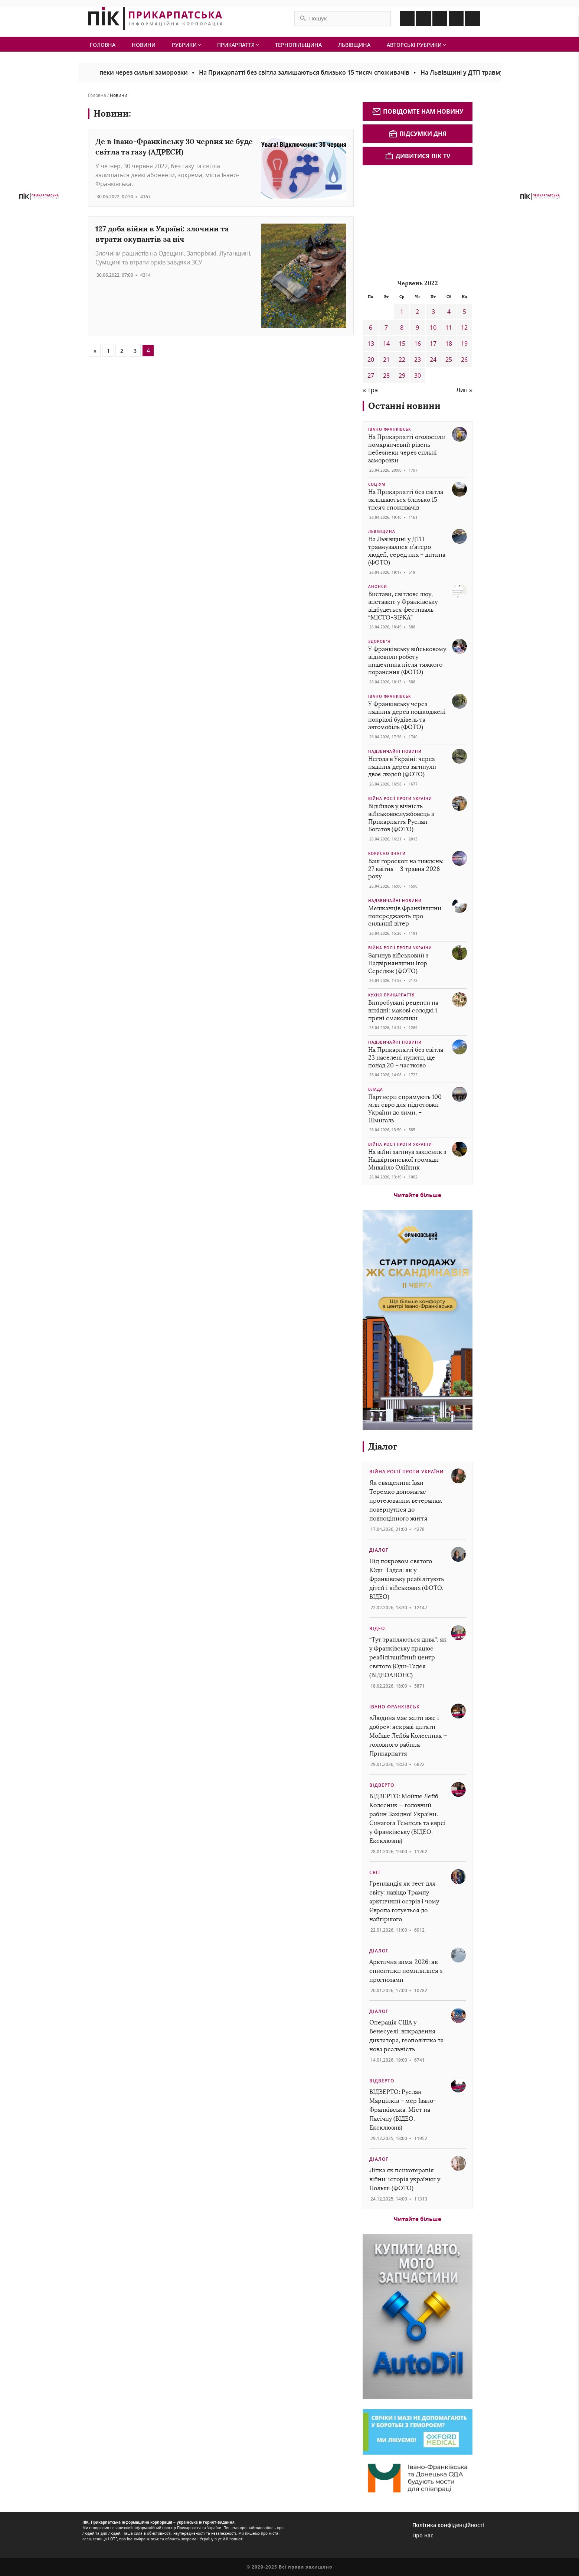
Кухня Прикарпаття (391, 995)
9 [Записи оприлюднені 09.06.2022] (417, 327)
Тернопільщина (298, 44)
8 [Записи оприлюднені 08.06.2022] (401, 327)
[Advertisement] (418, 221)
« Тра (370, 390)
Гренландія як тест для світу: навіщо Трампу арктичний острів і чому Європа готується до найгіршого (404, 1901)
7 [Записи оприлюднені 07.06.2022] (386, 327)
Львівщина (354, 44)
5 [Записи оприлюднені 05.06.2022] (464, 312)
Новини (144, 44)
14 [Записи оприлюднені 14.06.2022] (386, 343)
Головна (102, 44)
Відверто (381, 1785)
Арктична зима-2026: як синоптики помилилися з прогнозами (405, 1970)
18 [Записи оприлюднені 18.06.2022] (448, 343)
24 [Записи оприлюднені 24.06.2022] (433, 359)
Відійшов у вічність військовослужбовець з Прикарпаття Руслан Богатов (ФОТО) (401, 818)
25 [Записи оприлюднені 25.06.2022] (448, 359)
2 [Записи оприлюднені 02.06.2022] (417, 312)
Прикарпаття (238, 44)
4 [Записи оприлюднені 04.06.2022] (449, 312)
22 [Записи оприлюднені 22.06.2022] (402, 359)
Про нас (422, 2535)
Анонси (377, 586)
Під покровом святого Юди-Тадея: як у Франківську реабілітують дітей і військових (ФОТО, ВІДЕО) (406, 1579)
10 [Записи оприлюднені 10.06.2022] (433, 327)
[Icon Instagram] (423, 18)
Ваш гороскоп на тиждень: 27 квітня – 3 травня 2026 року (406, 869)
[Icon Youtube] (472, 18)
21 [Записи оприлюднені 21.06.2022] (386, 359)
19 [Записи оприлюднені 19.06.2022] (464, 343)
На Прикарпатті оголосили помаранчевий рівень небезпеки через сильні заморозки (406, 448)
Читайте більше (417, 1194)
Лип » (464, 390)
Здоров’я (379, 641)
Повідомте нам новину (417, 111)
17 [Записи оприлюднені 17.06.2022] (433, 343)
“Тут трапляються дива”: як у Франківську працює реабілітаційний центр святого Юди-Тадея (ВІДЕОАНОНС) (407, 1657)
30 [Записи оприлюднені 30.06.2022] (417, 375)
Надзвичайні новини (395, 751)
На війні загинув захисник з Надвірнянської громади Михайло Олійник (407, 1159)
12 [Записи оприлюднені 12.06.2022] (464, 327)
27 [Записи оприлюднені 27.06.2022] (370, 375)
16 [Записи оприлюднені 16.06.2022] (417, 343)
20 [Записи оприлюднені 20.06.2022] (370, 359)
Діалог (383, 1446)
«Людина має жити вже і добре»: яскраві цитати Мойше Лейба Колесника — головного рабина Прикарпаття (408, 1735)
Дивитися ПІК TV (417, 156)
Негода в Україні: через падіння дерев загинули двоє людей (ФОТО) (402, 766)
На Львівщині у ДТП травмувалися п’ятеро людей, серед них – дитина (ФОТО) (406, 551)
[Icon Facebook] (407, 18)
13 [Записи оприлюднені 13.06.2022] (370, 343)
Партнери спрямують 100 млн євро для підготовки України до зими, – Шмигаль (405, 1108)
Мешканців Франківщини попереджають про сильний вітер (404, 916)
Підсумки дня (417, 133)
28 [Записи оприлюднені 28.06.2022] (386, 375)
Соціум (376, 484)
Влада (375, 1089)
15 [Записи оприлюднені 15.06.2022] (402, 343)
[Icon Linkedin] (439, 18)
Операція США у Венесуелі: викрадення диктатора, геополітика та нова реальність (406, 2036)
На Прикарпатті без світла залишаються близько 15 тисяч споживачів (317, 72)
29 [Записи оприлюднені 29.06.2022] (402, 375)
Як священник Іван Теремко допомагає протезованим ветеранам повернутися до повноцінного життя (405, 1500)
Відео (377, 1628)
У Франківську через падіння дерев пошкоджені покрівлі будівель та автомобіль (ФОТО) (407, 715)
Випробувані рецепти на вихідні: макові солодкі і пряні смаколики (403, 1010)
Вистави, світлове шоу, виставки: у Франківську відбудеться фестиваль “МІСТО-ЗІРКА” (403, 606)
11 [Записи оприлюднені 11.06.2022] (448, 327)
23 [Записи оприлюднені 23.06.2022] (417, 359)
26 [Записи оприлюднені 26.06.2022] (464, 359)
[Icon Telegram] (456, 18)
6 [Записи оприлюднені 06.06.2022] (370, 327)
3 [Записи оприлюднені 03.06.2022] (433, 312)
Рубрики (186, 44)
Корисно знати (387, 853)
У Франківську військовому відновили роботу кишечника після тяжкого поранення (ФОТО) (407, 660)
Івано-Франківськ (389, 429)
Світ (375, 1872)
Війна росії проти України (400, 798)
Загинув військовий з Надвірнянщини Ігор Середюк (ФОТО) (398, 963)
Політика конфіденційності (448, 2524)
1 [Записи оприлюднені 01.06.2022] (401, 312)
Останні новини (404, 406)
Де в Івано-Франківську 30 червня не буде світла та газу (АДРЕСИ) (174, 146)
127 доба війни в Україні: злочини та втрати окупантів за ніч (162, 234)
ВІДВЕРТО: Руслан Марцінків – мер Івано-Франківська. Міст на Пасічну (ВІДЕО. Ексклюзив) (402, 2109)
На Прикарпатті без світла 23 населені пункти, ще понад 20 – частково (405, 1057)
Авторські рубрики (416, 44)
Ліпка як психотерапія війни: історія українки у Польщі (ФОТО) (404, 2179)
